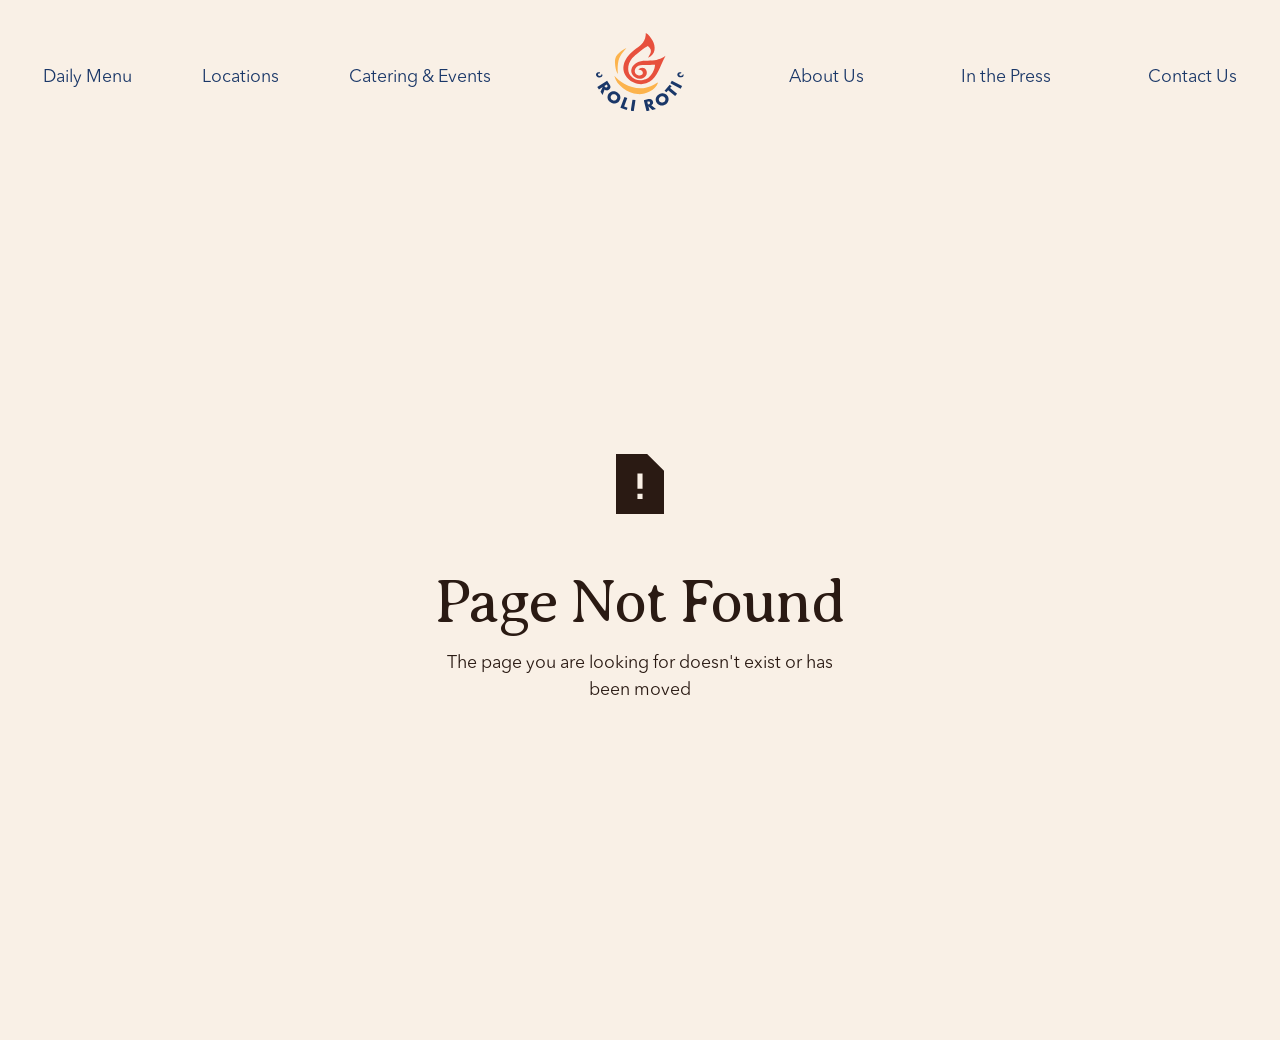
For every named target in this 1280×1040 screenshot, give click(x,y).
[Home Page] (640, 77)
